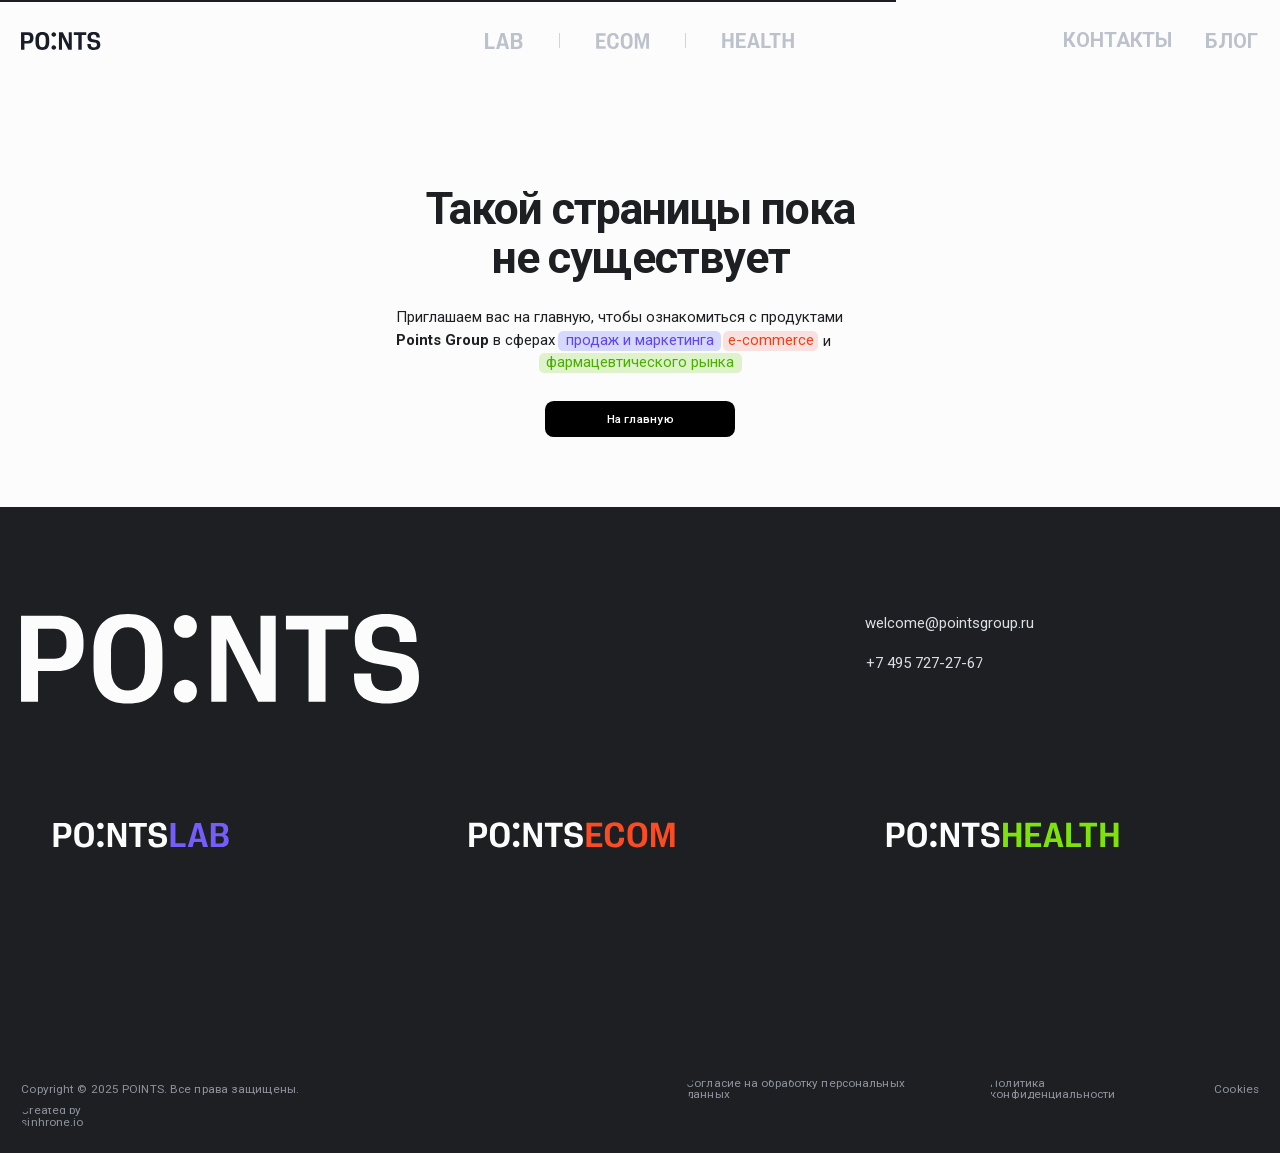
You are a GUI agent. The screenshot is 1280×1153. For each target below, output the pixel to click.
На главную (640, 419)
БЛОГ (1231, 41)
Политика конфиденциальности (1052, 1089)
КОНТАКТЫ (1118, 41)
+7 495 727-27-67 (924, 663)
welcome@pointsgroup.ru (949, 623)
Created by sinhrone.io (52, 1117)
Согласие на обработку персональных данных (795, 1089)
